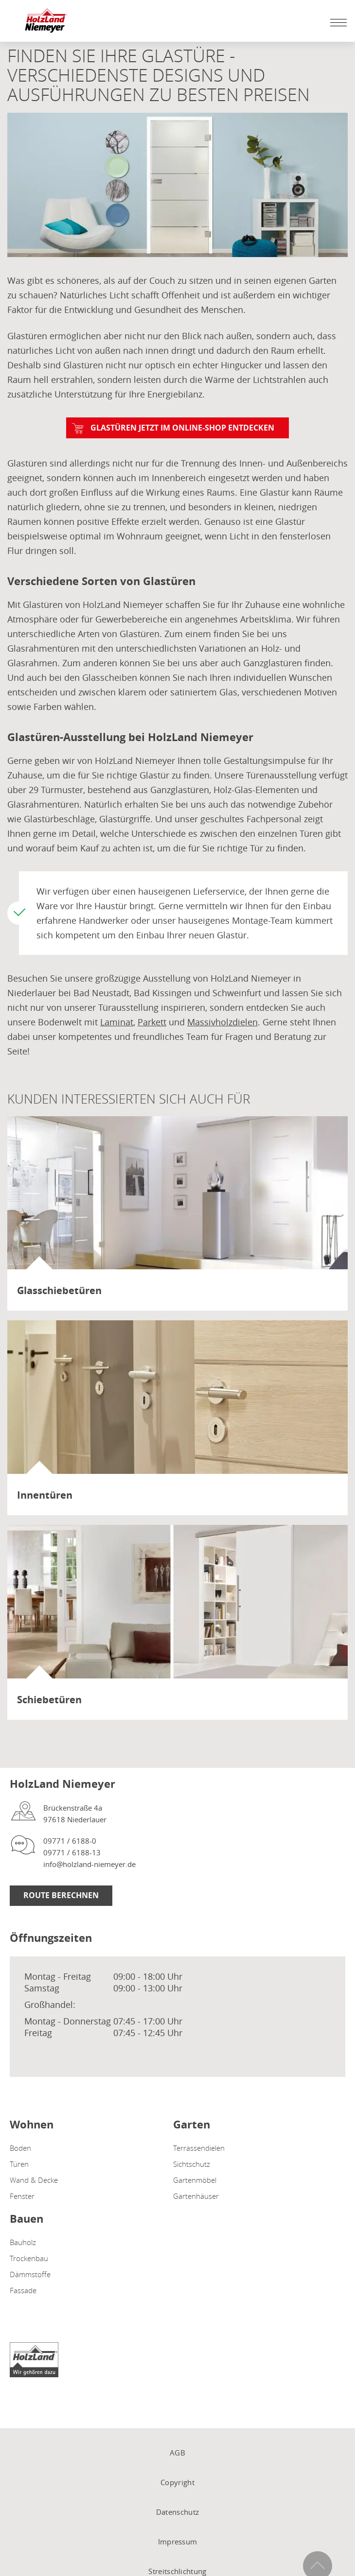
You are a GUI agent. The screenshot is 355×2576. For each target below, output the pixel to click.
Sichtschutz (191, 2164)
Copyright (177, 2482)
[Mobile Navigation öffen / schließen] (336, 22)
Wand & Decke (34, 2180)
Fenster (22, 2196)
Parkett (152, 1022)
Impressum (177, 2541)
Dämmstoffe (30, 2274)
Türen (19, 2164)
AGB (177, 2452)
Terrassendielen (199, 2148)
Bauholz (23, 2242)
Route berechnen (61, 1895)
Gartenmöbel (194, 2180)
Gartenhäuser (196, 2196)
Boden (20, 2148)
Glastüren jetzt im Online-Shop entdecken (182, 427)
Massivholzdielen (222, 1022)
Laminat (116, 1022)
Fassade (23, 2290)
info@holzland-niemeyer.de (89, 1864)
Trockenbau (29, 2258)
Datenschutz (177, 2512)
